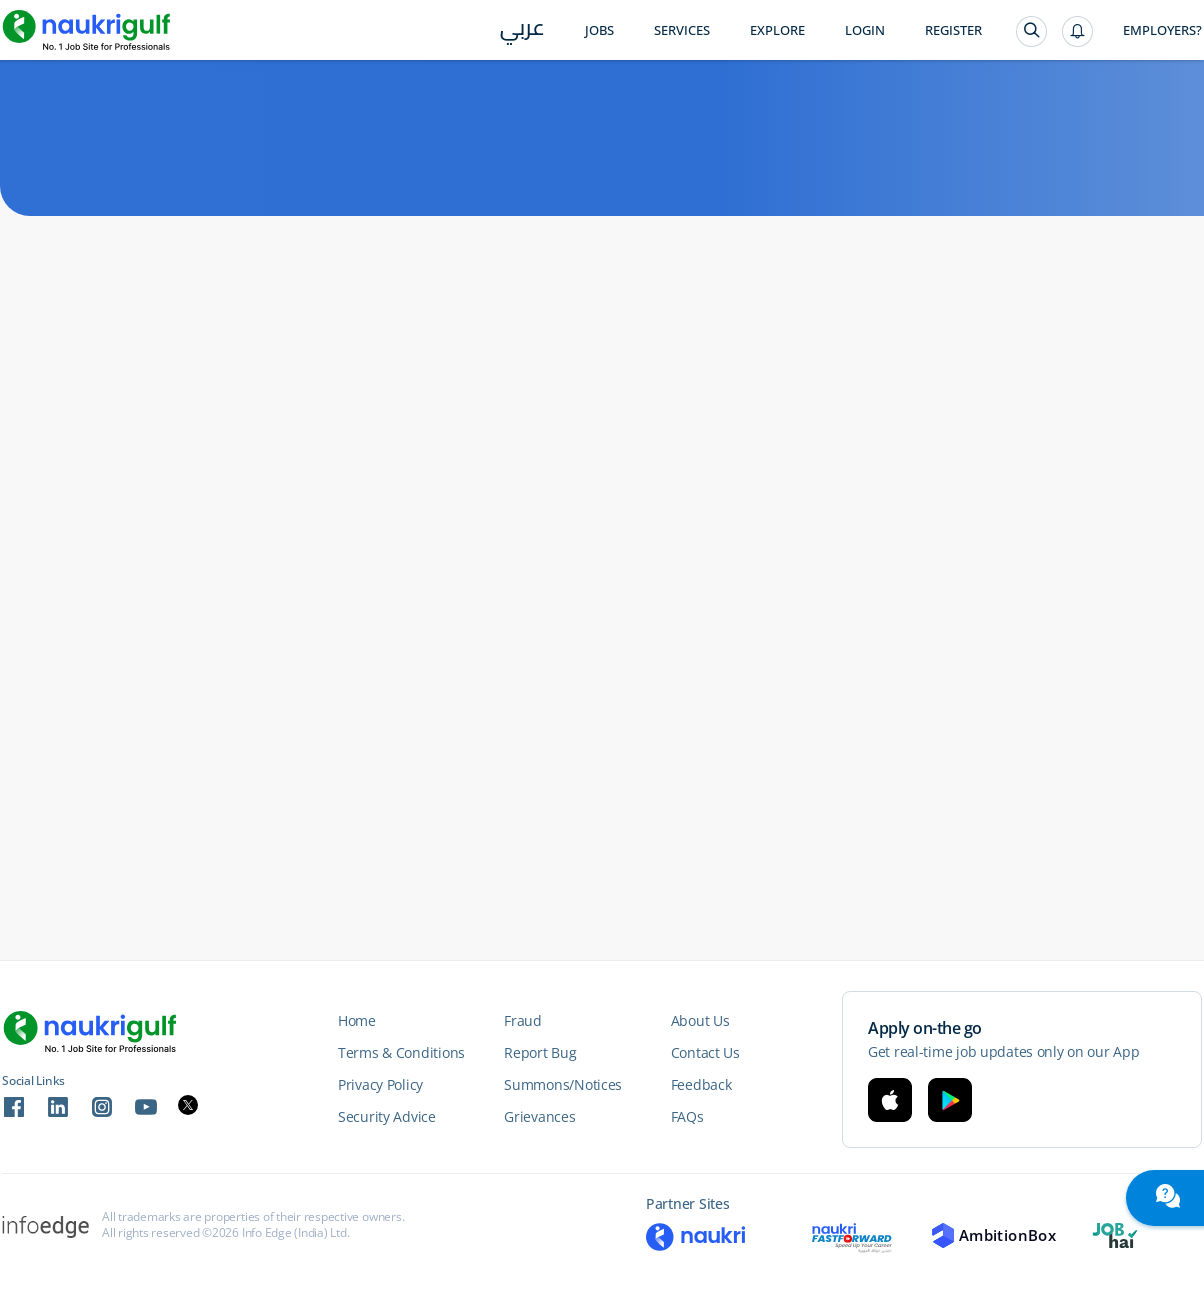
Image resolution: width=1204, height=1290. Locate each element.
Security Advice (387, 1116)
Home (357, 1020)
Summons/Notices (563, 1084)
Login (865, 30)
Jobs (599, 30)
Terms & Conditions (401, 1052)
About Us (700, 1020)
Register (953, 30)
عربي (522, 31)
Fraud (523, 1020)
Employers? (1162, 30)
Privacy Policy (380, 1084)
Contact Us (705, 1052)
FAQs (687, 1116)
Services (682, 30)
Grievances (539, 1116)
